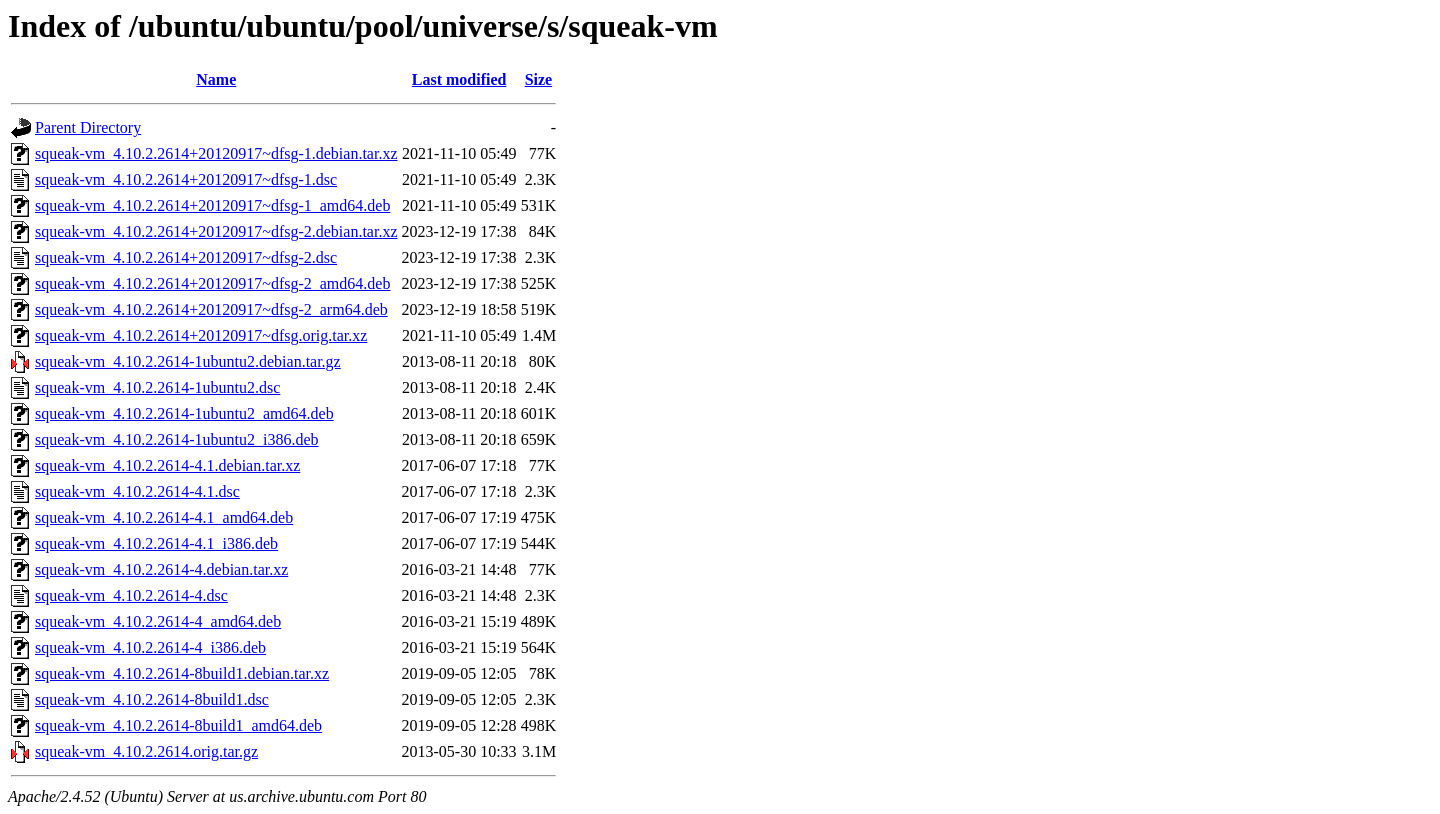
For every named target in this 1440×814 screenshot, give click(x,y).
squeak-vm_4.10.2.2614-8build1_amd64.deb (178, 725)
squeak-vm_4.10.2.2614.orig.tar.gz (146, 751)
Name (216, 79)
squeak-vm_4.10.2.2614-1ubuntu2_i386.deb (177, 439)
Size (539, 79)
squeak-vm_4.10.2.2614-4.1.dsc (137, 491)
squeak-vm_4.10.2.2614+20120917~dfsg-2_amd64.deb (212, 283)
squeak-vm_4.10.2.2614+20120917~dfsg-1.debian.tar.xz (216, 153)
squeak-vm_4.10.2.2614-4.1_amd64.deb (164, 517)
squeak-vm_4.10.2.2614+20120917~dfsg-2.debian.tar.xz (216, 231)
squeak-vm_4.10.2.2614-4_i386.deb (150, 647)
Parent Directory (88, 127)
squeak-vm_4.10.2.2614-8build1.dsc (152, 699)
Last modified (459, 79)
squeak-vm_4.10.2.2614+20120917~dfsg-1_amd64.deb (212, 205)
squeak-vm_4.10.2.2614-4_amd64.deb (158, 621)
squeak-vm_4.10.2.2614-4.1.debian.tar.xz (167, 465)
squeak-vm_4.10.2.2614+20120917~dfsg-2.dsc (186, 257)
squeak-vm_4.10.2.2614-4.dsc (131, 595)
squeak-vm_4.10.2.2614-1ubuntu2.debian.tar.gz (188, 361)
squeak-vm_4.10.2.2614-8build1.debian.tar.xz (182, 673)
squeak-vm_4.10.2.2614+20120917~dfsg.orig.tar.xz (201, 335)
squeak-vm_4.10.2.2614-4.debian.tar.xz (161, 569)
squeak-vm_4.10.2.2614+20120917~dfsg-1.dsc (186, 179)
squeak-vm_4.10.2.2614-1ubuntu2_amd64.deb (184, 413)
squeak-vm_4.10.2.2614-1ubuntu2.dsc (157, 387)
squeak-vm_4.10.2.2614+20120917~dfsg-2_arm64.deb (211, 309)
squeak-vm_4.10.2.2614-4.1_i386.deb (156, 543)
